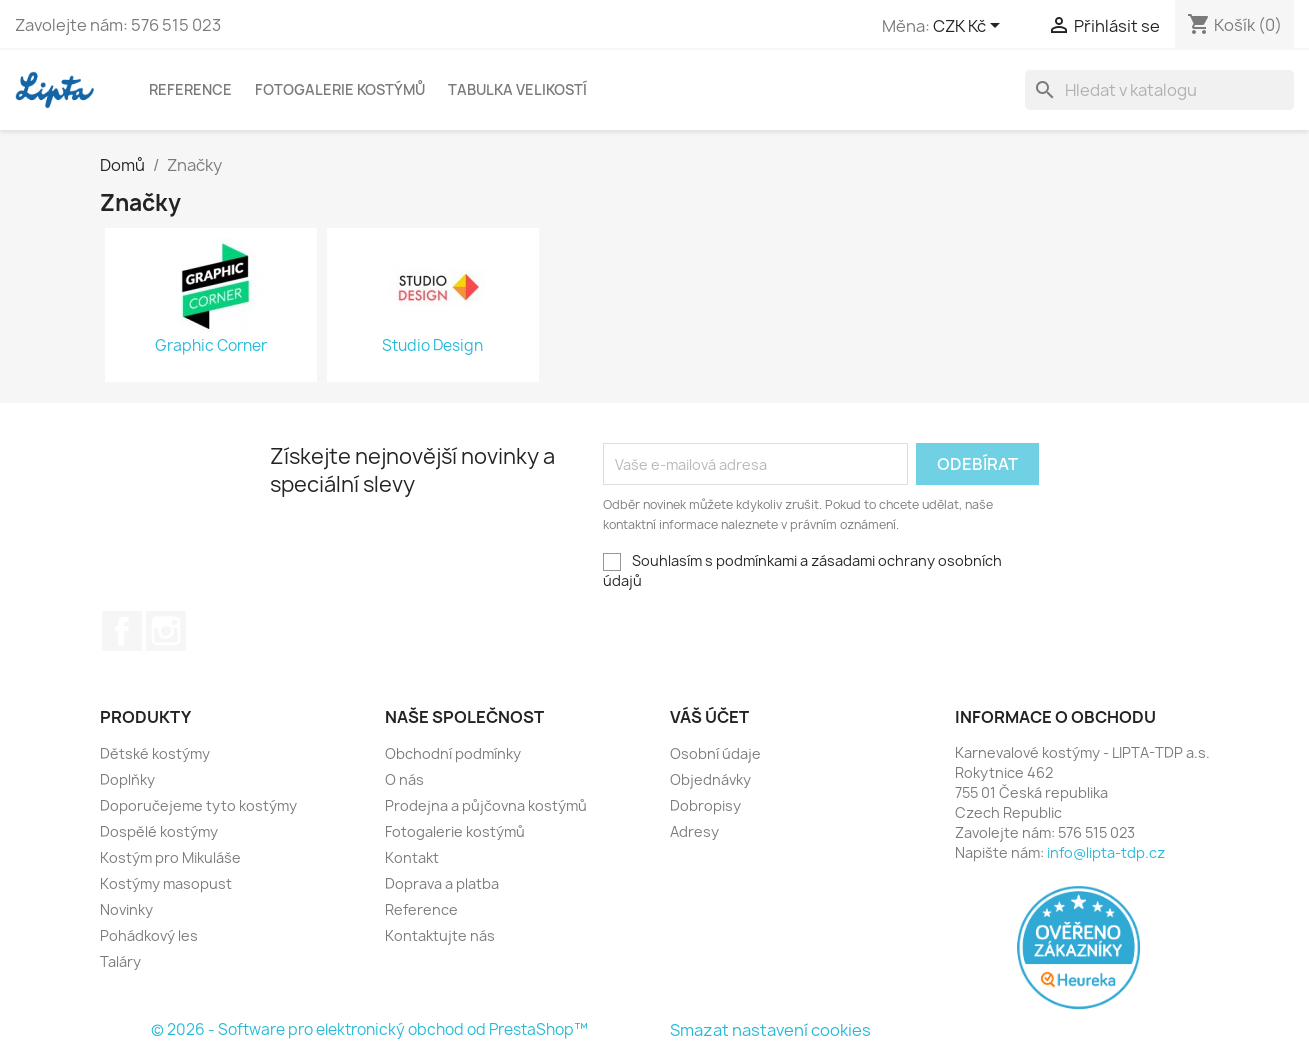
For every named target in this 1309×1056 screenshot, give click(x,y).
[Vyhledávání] (1159, 90)
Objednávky (710, 779)
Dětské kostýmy (155, 753)
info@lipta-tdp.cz (1106, 852)
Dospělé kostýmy (159, 831)
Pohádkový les (149, 935)
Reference (190, 89)
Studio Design (432, 346)
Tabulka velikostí (517, 89)
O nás (404, 779)
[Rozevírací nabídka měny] (970, 27)
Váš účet (709, 717)
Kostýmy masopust (166, 883)
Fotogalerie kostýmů (340, 89)
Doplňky (127, 779)
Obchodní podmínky (453, 753)
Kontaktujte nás (440, 935)
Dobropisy (705, 805)
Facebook (122, 631)
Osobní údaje (715, 753)
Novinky (126, 909)
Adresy (694, 831)
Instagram (166, 631)
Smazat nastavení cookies (770, 1030)
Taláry (120, 961)
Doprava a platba (442, 883)
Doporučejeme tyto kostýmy (198, 805)
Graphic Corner (211, 346)
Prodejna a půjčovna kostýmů (486, 805)
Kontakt (412, 857)
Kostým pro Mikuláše (170, 857)
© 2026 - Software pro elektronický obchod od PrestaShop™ (369, 1029)
